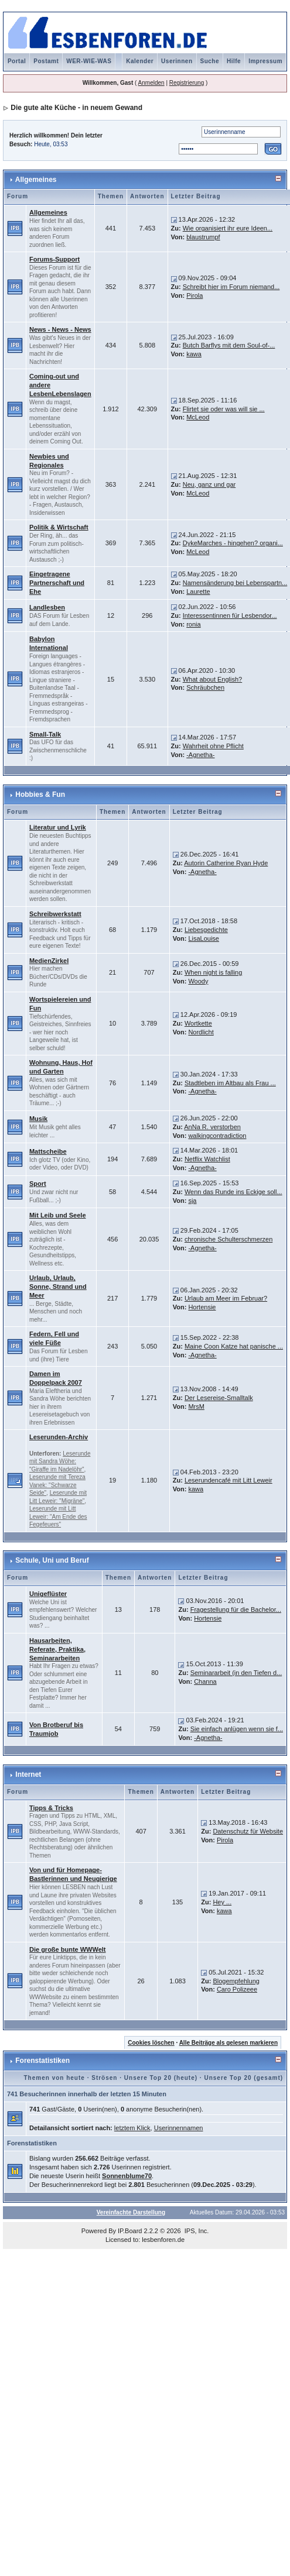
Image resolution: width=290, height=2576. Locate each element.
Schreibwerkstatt (55, 913)
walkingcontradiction (217, 1135)
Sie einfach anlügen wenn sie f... (236, 1728)
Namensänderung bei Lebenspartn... (235, 582)
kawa (194, 353)
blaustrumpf (203, 236)
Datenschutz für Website (248, 1831)
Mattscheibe (48, 1151)
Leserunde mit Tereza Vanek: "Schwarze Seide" (57, 1485)
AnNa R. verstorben (212, 1126)
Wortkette (198, 1023)
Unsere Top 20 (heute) (160, 2078)
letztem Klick (132, 2127)
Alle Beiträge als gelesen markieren (228, 2043)
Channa (205, 1681)
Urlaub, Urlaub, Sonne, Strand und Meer (58, 1286)
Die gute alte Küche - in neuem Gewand (76, 108)
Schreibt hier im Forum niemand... (231, 286)
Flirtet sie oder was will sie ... (224, 408)
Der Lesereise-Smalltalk (219, 1397)
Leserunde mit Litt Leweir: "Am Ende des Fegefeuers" (58, 1516)
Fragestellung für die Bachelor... (235, 1609)
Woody (198, 981)
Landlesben (47, 607)
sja (192, 1200)
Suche (210, 61)
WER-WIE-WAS (88, 61)
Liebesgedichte (206, 929)
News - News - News (60, 329)
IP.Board (130, 2230)
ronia (193, 624)
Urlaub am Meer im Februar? (226, 1298)
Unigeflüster (48, 1593)
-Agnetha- (200, 754)
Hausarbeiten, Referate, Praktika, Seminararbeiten (57, 1649)
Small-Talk (45, 734)
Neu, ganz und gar (209, 484)
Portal (17, 61)
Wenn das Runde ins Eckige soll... (233, 1191)
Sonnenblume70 (127, 2175)
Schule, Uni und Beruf (51, 1560)
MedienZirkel (49, 960)
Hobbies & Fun (40, 794)
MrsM (196, 1406)
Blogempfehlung (236, 1981)
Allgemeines (36, 180)
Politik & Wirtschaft (58, 527)
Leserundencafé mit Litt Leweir (228, 1480)
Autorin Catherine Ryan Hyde (226, 862)
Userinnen (176, 61)
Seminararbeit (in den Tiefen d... (236, 1672)
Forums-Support (54, 259)
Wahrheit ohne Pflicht (213, 745)
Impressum (265, 61)
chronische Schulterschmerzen (228, 1239)
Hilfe (234, 61)
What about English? (213, 679)
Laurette (198, 591)
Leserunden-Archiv (58, 1436)
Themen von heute (54, 2078)
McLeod (197, 417)
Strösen (104, 2078)
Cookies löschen (151, 2043)
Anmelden (151, 83)
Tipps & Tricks (51, 1807)
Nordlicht (200, 1032)
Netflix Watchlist (207, 1159)
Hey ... (222, 1902)
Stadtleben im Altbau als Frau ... (230, 1082)
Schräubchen (205, 687)
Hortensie (202, 1307)
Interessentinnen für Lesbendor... (230, 615)
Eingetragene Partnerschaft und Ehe (56, 582)
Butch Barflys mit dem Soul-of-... (229, 345)
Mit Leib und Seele (57, 1215)
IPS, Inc (196, 2230)
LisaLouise (203, 938)
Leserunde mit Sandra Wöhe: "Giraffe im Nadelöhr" (60, 1461)
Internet (28, 1774)
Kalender (139, 61)
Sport (37, 1183)
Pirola (194, 295)
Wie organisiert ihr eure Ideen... (227, 228)
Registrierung (186, 83)
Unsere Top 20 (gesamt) (243, 2078)
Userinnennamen (178, 2127)
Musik (38, 1118)
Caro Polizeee (237, 1989)
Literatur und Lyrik (57, 827)
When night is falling (213, 972)
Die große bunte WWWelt (67, 1949)
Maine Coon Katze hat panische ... (234, 1346)
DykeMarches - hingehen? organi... (233, 542)
